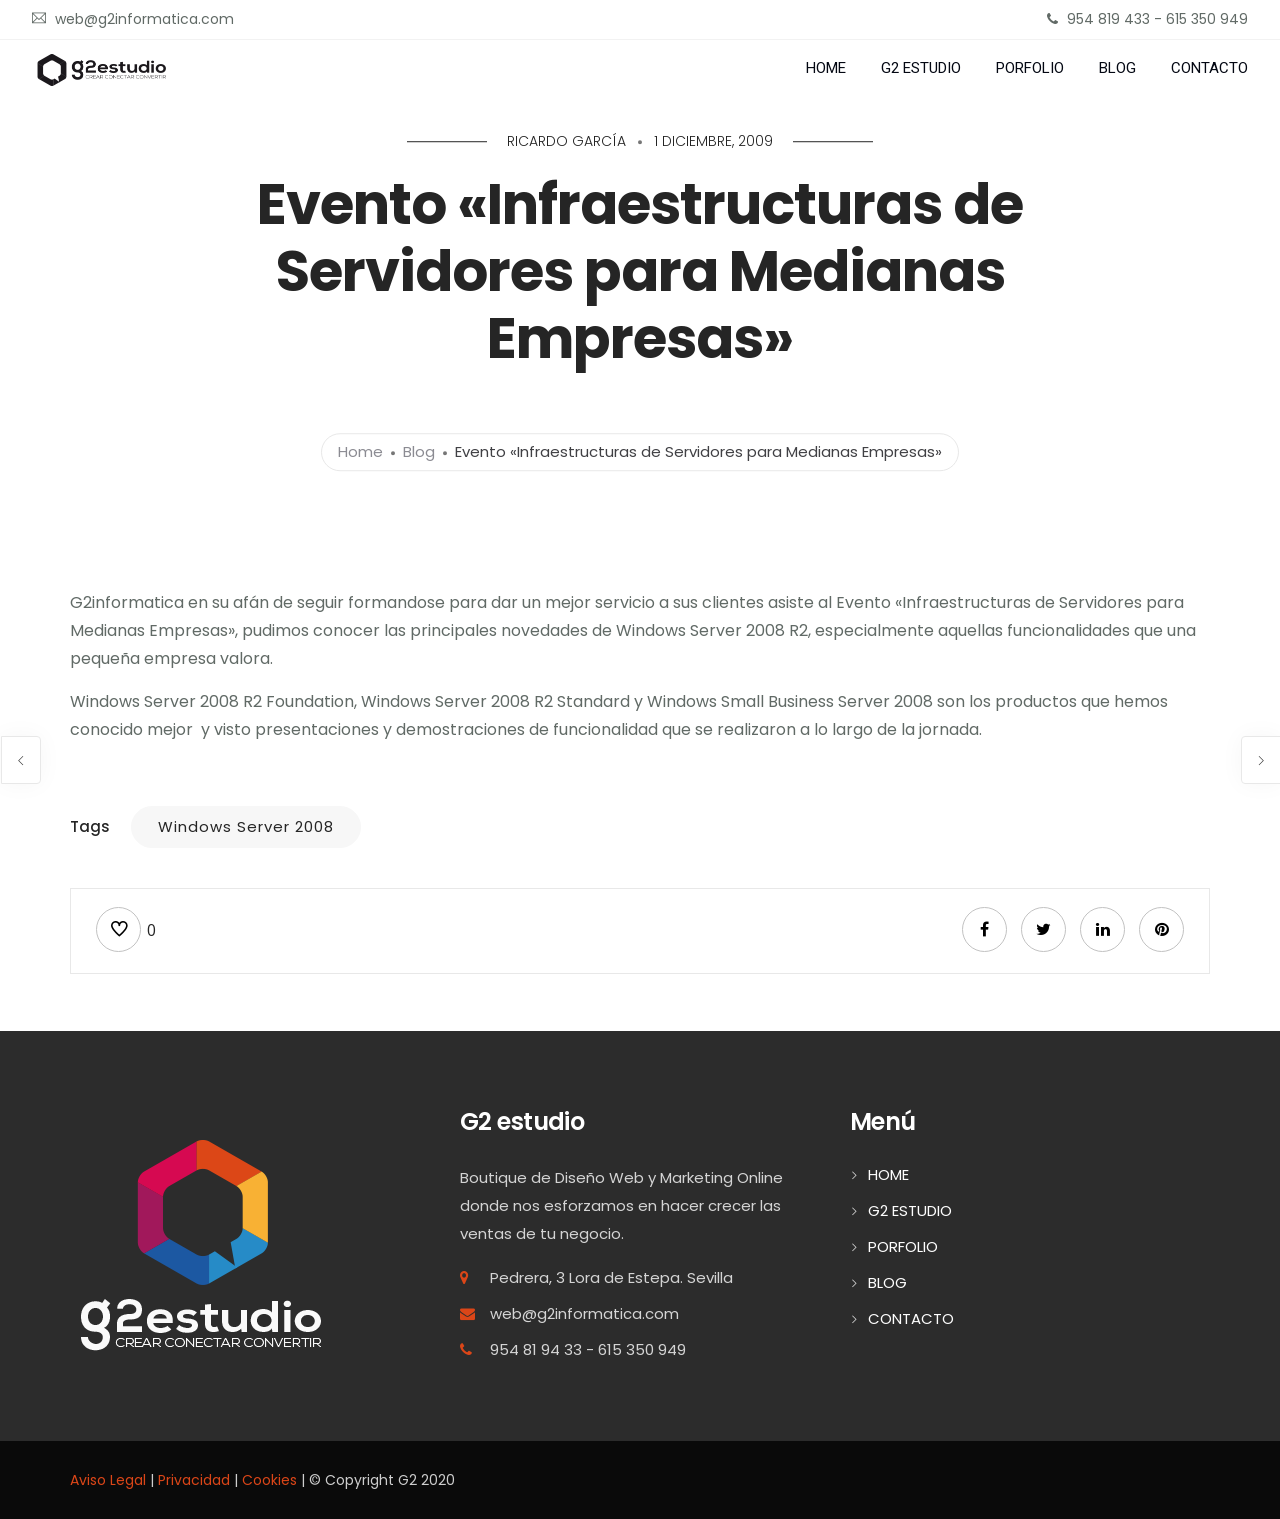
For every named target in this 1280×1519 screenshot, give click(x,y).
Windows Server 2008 (246, 826)
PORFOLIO (1030, 68)
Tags (90, 826)
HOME (826, 68)
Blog (419, 451)
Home (360, 451)
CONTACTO (1209, 68)
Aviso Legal (108, 1480)
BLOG (1117, 68)
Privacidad (194, 1480)
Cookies (269, 1480)
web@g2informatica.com (584, 1313)
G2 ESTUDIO (921, 68)
